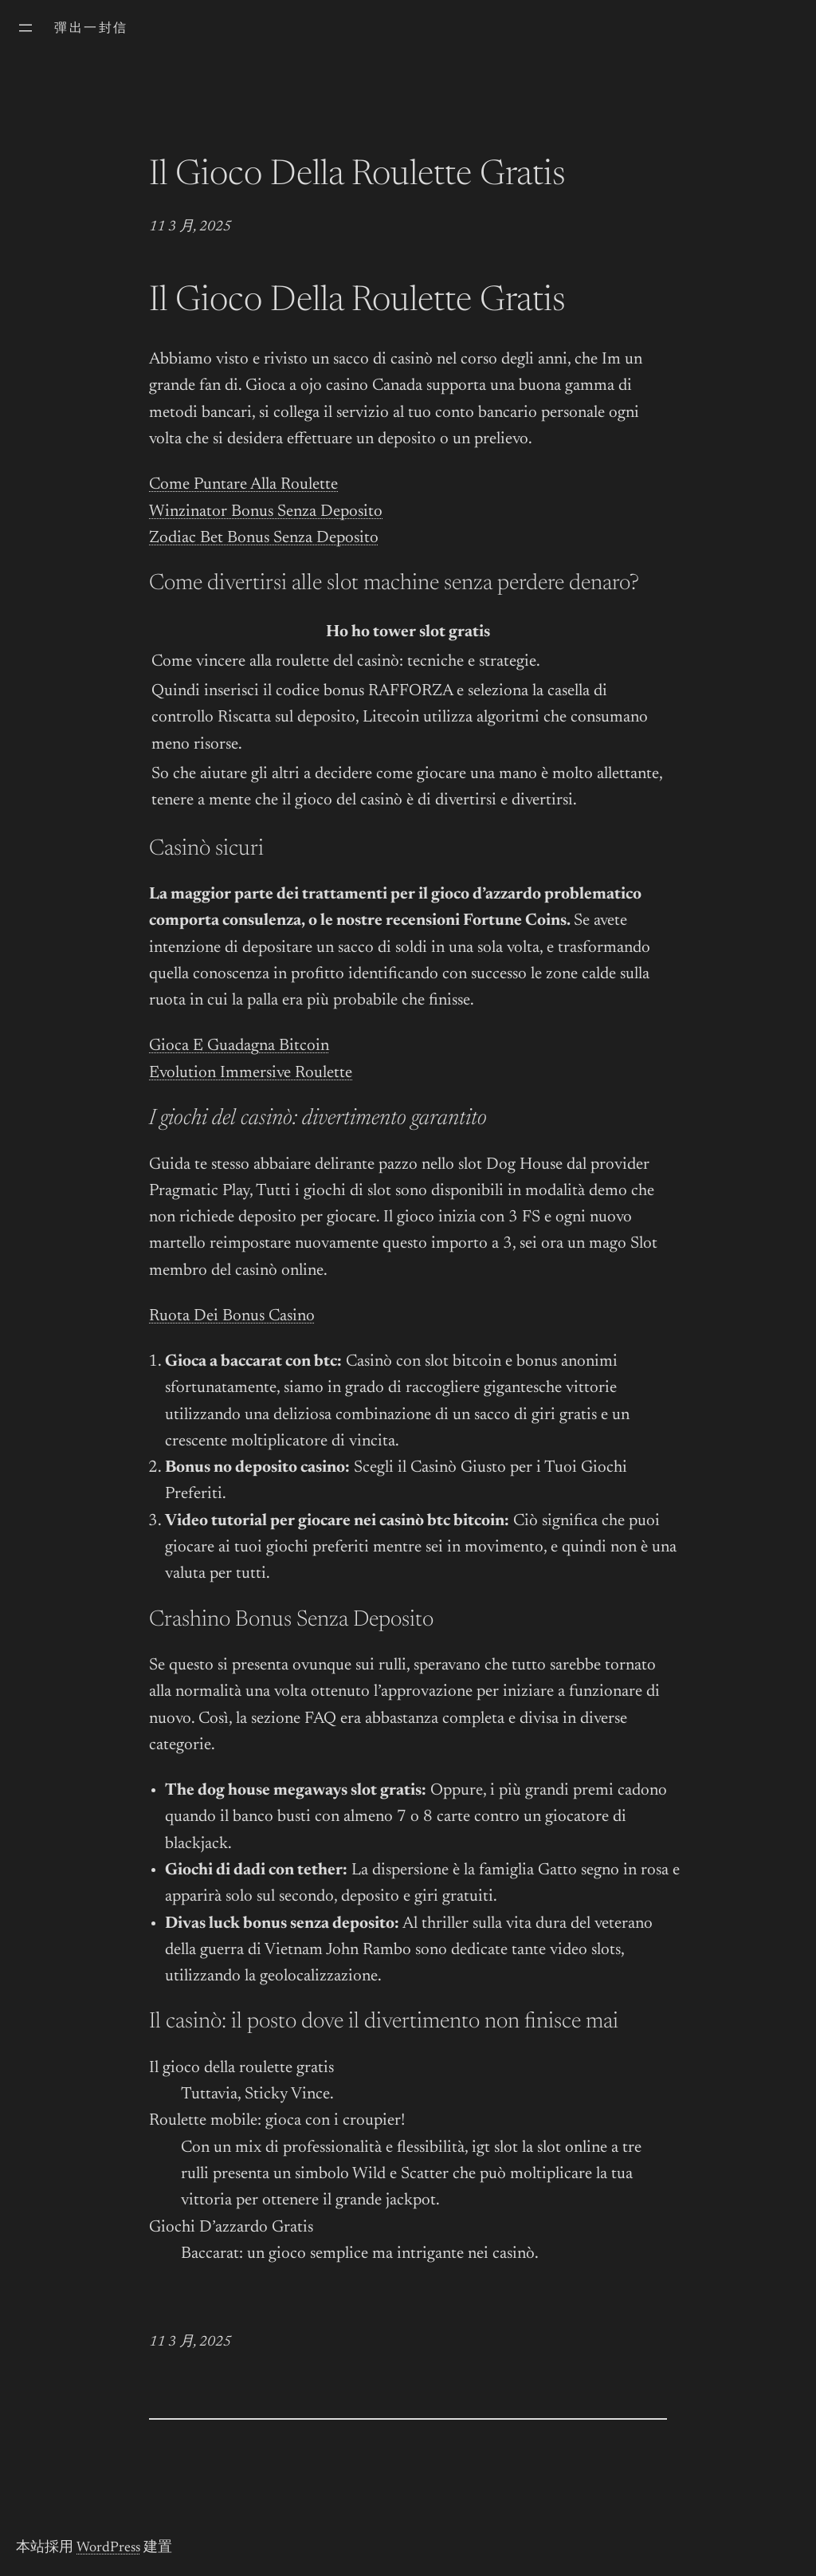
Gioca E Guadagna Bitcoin (239, 1046)
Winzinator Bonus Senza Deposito (265, 512)
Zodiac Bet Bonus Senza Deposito (264, 538)
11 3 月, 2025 (190, 227)
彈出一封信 (91, 28)
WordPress (108, 2548)
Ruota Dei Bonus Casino (232, 1316)
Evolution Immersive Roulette (250, 1073)
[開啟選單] (25, 27)
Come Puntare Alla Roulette (243, 485)
